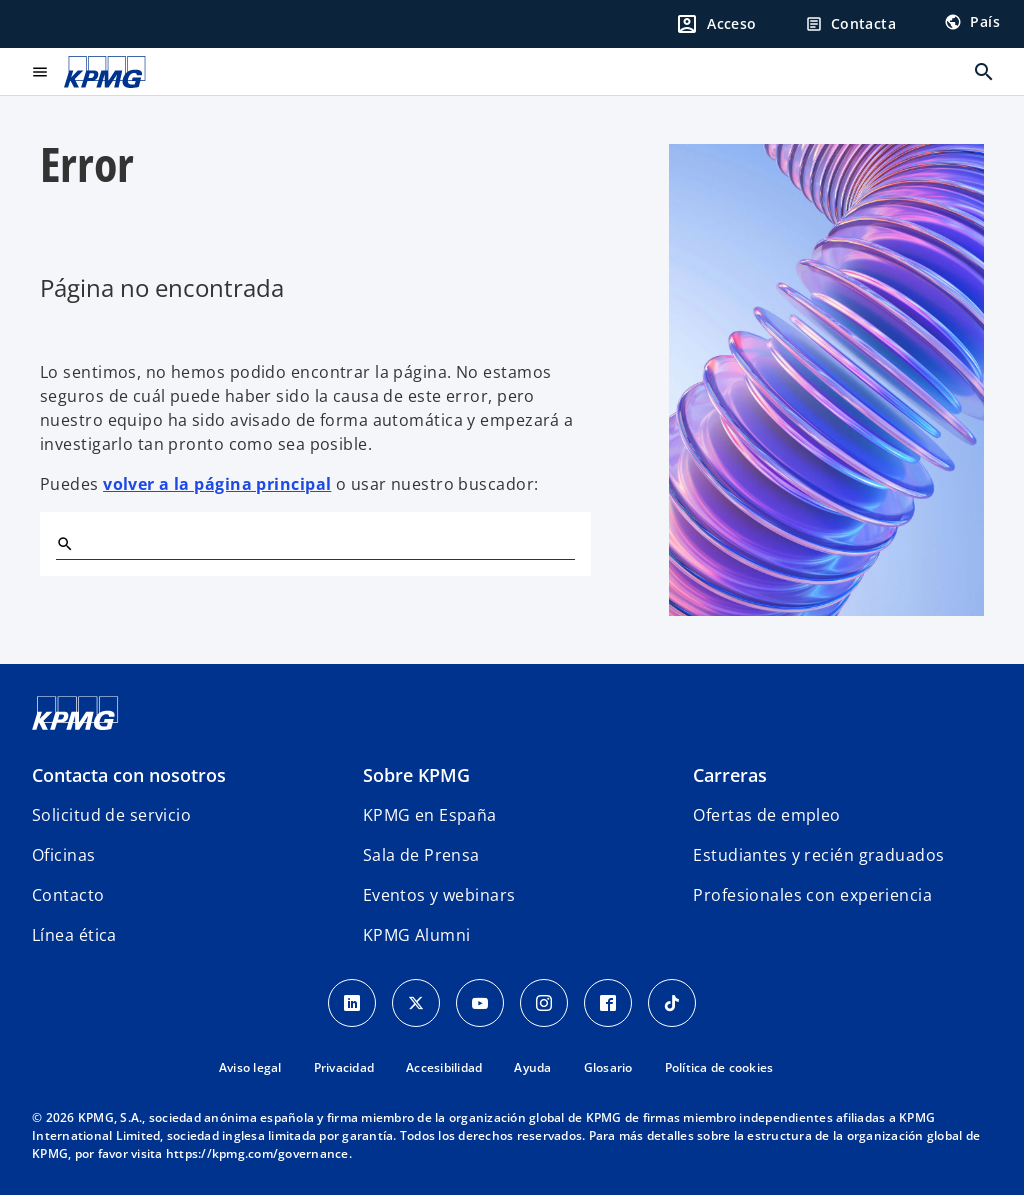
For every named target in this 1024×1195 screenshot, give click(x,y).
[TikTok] (672, 1003)
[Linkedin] (352, 1003)
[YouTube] (480, 1003)
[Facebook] (608, 1003)
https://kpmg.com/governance (257, 1153)
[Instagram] (544, 1003)
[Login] (716, 24)
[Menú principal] (40, 72)
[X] (416, 1003)
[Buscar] (64, 543)
